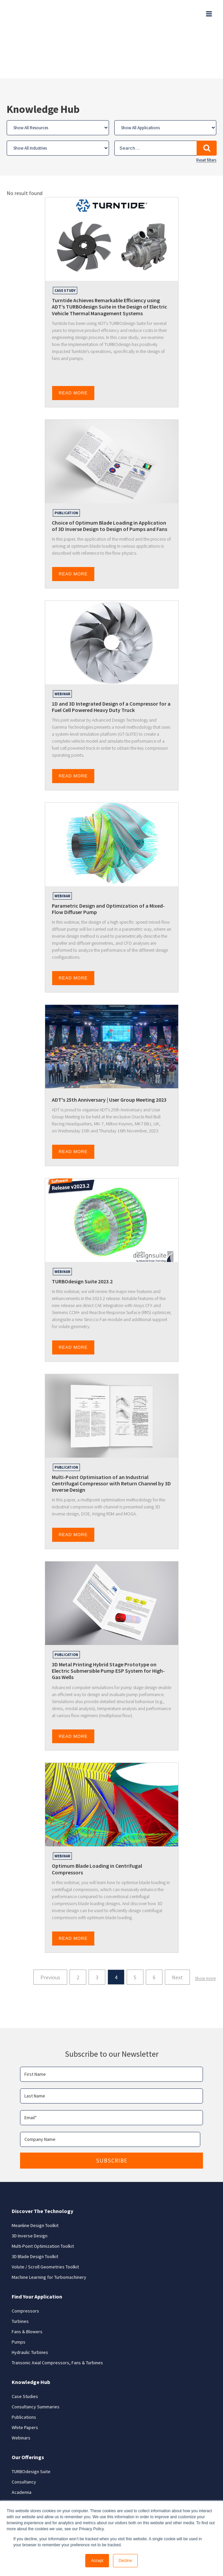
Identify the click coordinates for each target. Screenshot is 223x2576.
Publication (66, 467)
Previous (50, 1931)
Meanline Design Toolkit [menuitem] (35, 2179)
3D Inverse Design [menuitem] (29, 2190)
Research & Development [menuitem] (37, 2456)
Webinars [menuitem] (21, 2392)
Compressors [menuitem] (25, 2265)
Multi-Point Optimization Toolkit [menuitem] (43, 2200)
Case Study (65, 244)
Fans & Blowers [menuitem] (27, 2285)
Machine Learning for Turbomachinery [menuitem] (49, 2231)
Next (177, 1931)
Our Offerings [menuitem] (28, 2411)
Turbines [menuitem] (20, 2275)
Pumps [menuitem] (18, 2296)
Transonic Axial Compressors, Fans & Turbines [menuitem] (57, 2317)
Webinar (62, 648)
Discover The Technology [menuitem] (42, 2165)
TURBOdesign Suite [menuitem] (31, 2425)
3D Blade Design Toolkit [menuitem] (35, 2210)
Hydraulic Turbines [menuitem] (30, 2306)
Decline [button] (125, 2560)
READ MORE (73, 346)
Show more (205, 1932)
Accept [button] (97, 2560)
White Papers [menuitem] (25, 2381)
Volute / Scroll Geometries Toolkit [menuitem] (45, 2221)
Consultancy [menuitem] (24, 2436)
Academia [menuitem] (21, 2446)
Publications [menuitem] (24, 2371)
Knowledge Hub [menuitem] (31, 2336)
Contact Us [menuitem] (22, 2467)
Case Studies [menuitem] (25, 2350)
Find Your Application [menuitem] (37, 2250)
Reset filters (206, 114)
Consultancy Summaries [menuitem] (36, 2361)
